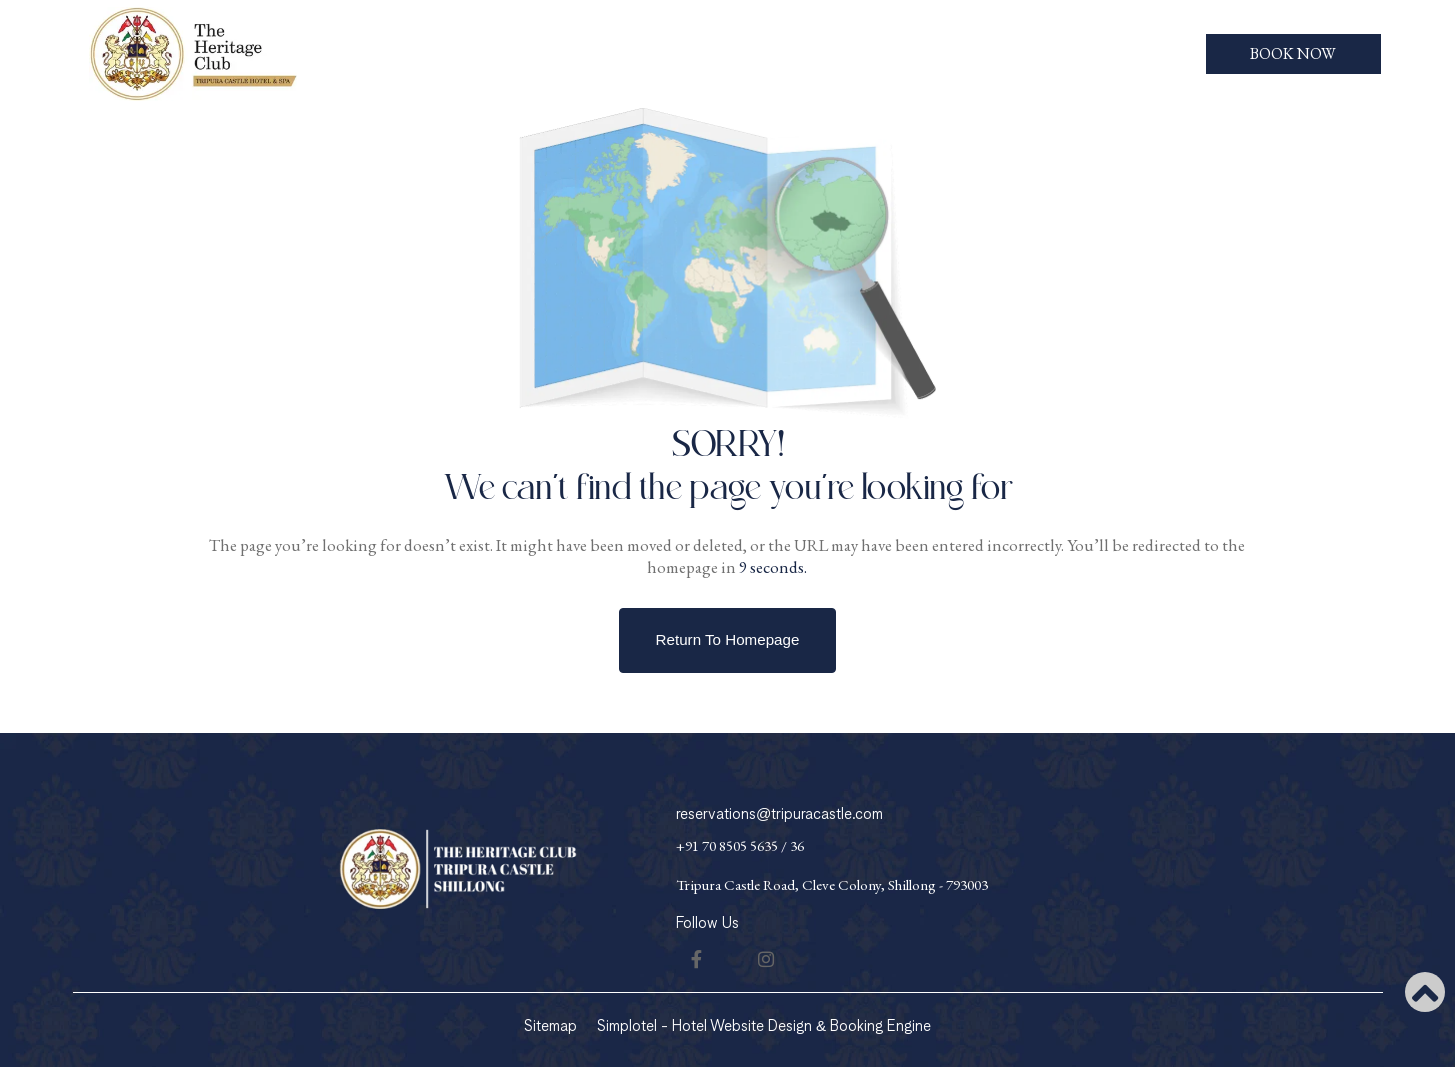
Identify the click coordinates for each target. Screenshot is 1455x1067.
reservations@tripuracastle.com (779, 814)
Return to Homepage (728, 639)
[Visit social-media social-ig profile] (766, 959)
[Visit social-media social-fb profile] (696, 959)
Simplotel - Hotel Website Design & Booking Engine (764, 1026)
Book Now (1293, 53)
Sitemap (550, 1026)
